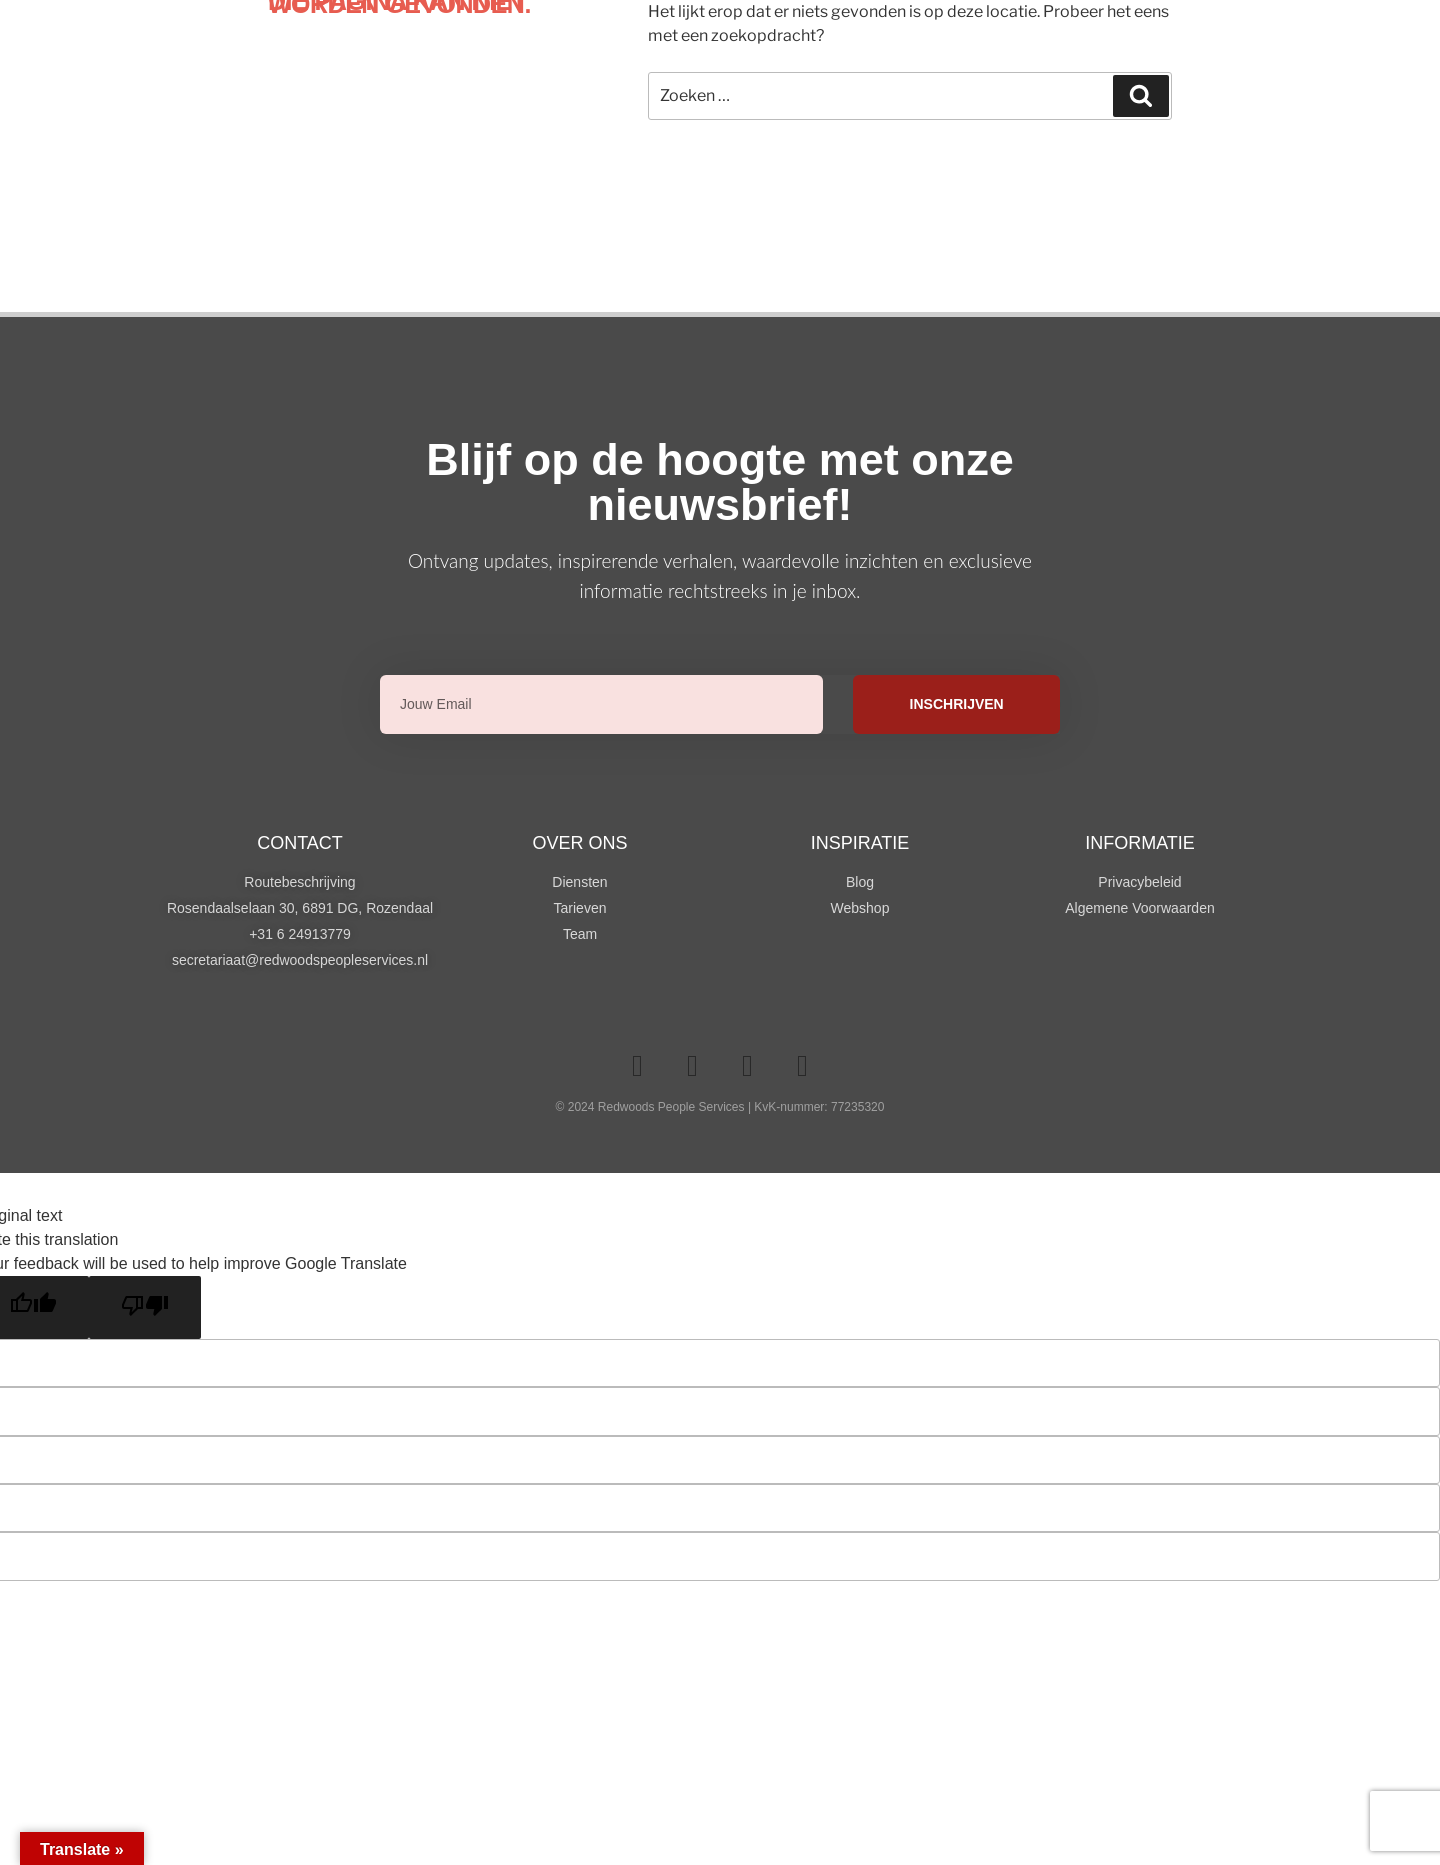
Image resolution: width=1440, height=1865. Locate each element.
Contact (300, 843)
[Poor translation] (145, 1307)
